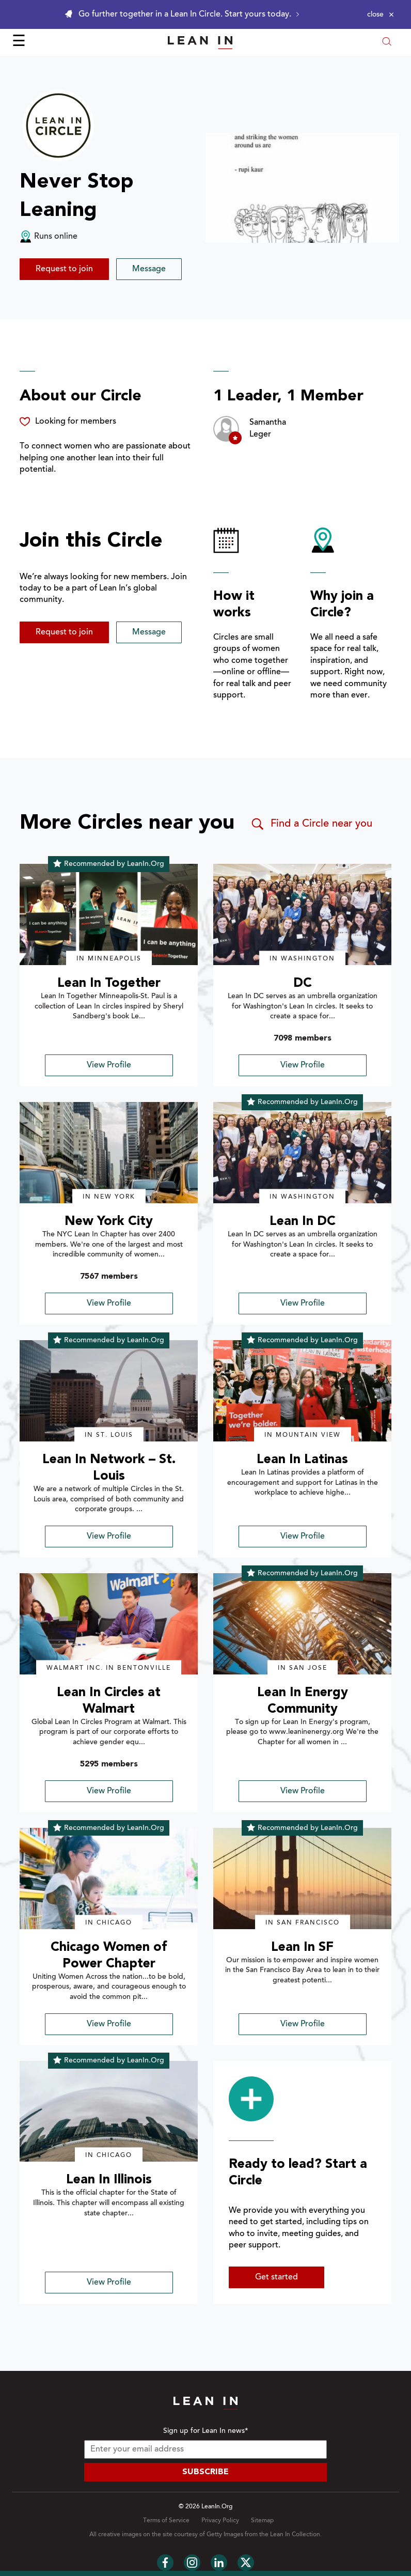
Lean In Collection (295, 2535)
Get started (276, 2277)
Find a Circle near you (311, 824)
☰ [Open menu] (19, 42)
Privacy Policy (220, 2521)
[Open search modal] (386, 43)
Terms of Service (166, 2521)
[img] (109, 914)
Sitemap (262, 2521)
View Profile (109, 1065)
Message (149, 269)
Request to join (64, 269)
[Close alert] (380, 14)
